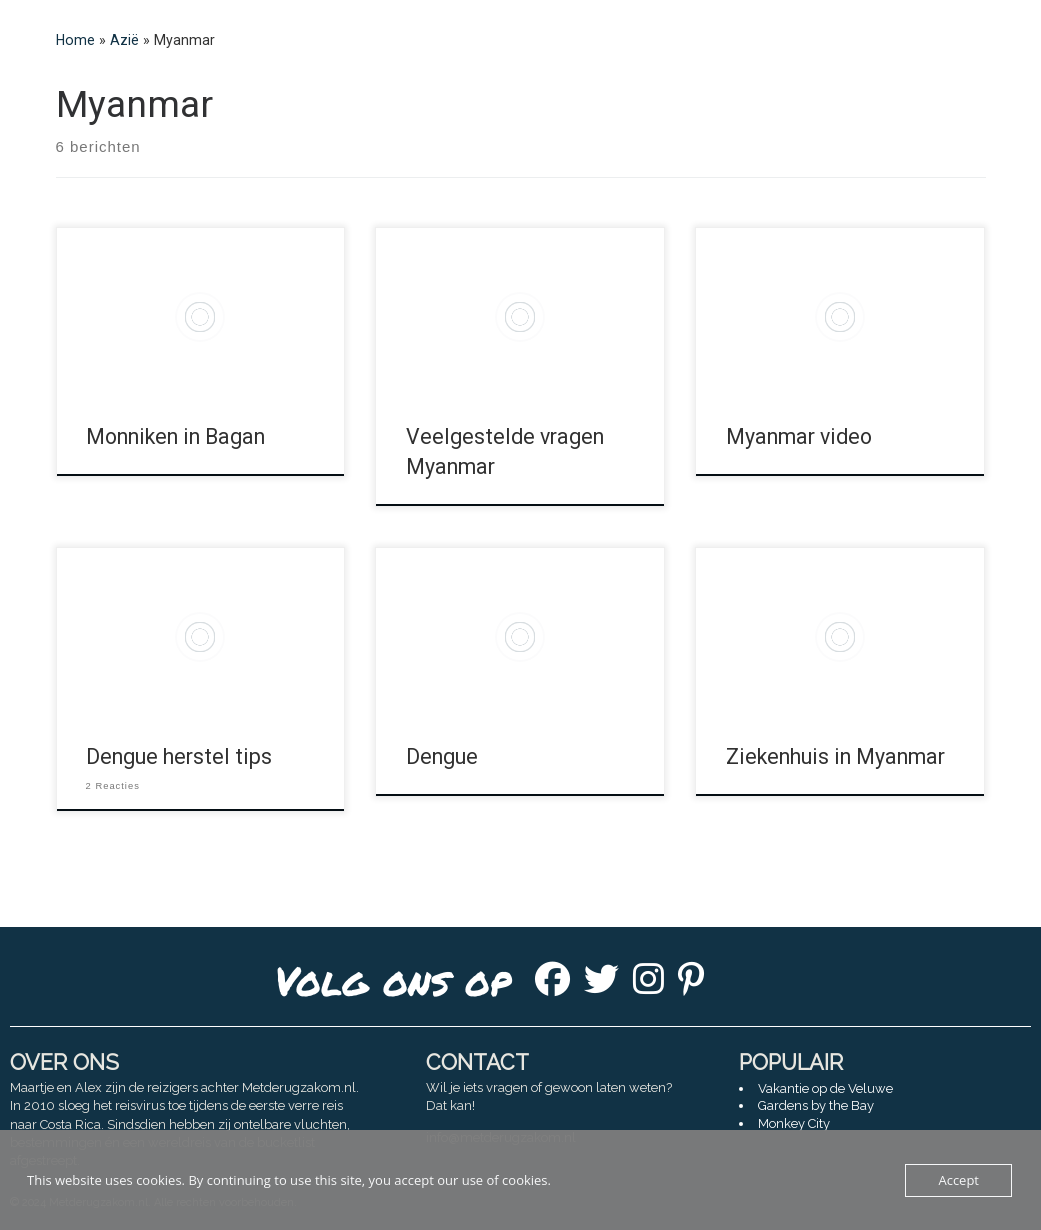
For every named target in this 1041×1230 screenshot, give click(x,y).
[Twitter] (601, 985)
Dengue (442, 756)
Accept (958, 1180)
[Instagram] (648, 985)
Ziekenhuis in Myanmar (835, 756)
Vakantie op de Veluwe (825, 1088)
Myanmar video (799, 436)
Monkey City (794, 1123)
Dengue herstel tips (179, 756)
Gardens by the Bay (816, 1105)
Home (75, 40)
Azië (124, 40)
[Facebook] (552, 985)
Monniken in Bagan (175, 436)
